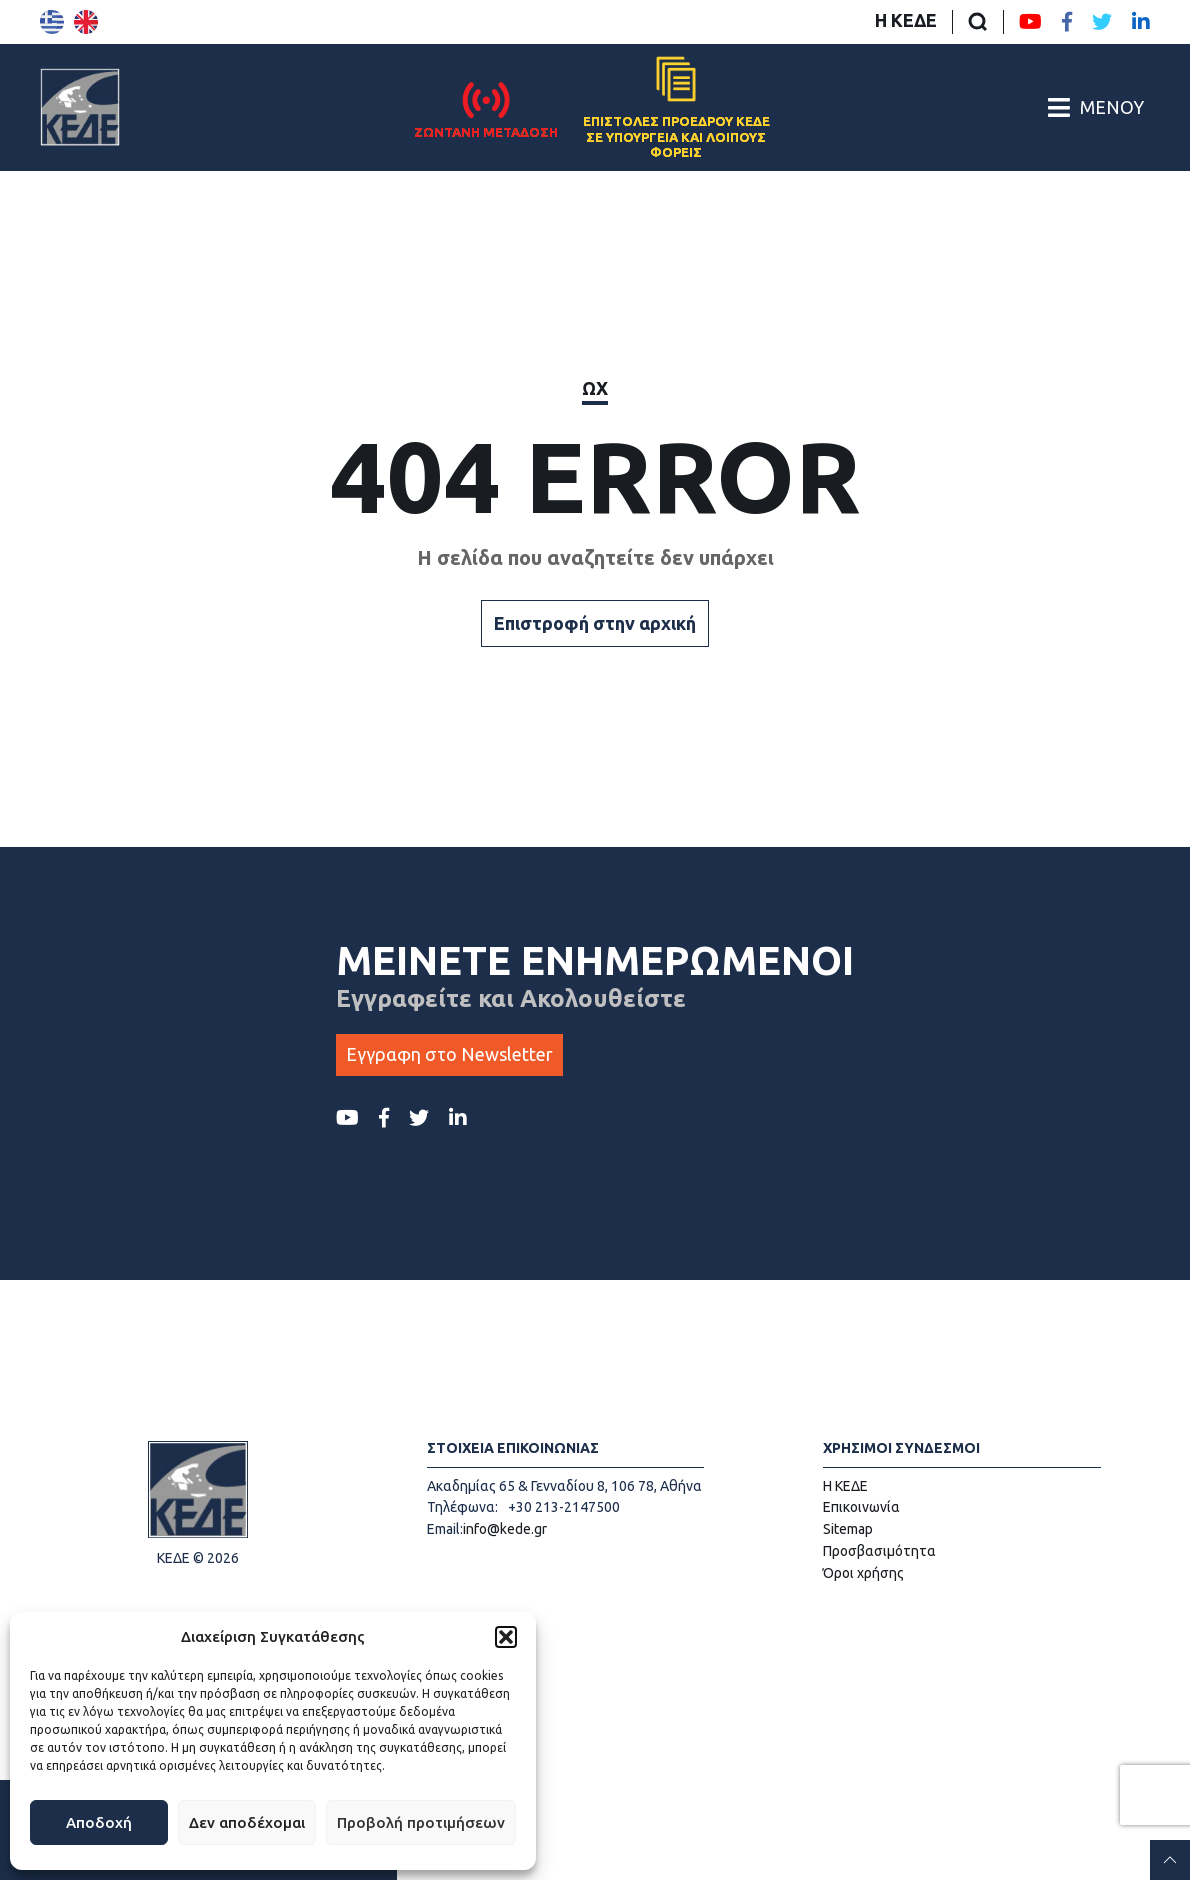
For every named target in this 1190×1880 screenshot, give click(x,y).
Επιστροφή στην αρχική (595, 623)
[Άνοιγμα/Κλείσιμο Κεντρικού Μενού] (1096, 107)
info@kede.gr (505, 1529)
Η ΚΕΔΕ (906, 20)
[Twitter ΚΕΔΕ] (1102, 22)
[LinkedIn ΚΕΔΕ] (1141, 22)
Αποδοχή (99, 1822)
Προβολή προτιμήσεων (421, 1822)
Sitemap (848, 1529)
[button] (506, 1637)
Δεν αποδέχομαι (247, 1822)
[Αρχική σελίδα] (80, 107)
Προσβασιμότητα (879, 1551)
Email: (445, 1529)
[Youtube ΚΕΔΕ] (1030, 22)
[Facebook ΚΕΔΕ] (1067, 22)
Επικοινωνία (861, 1507)
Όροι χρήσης (863, 1573)
